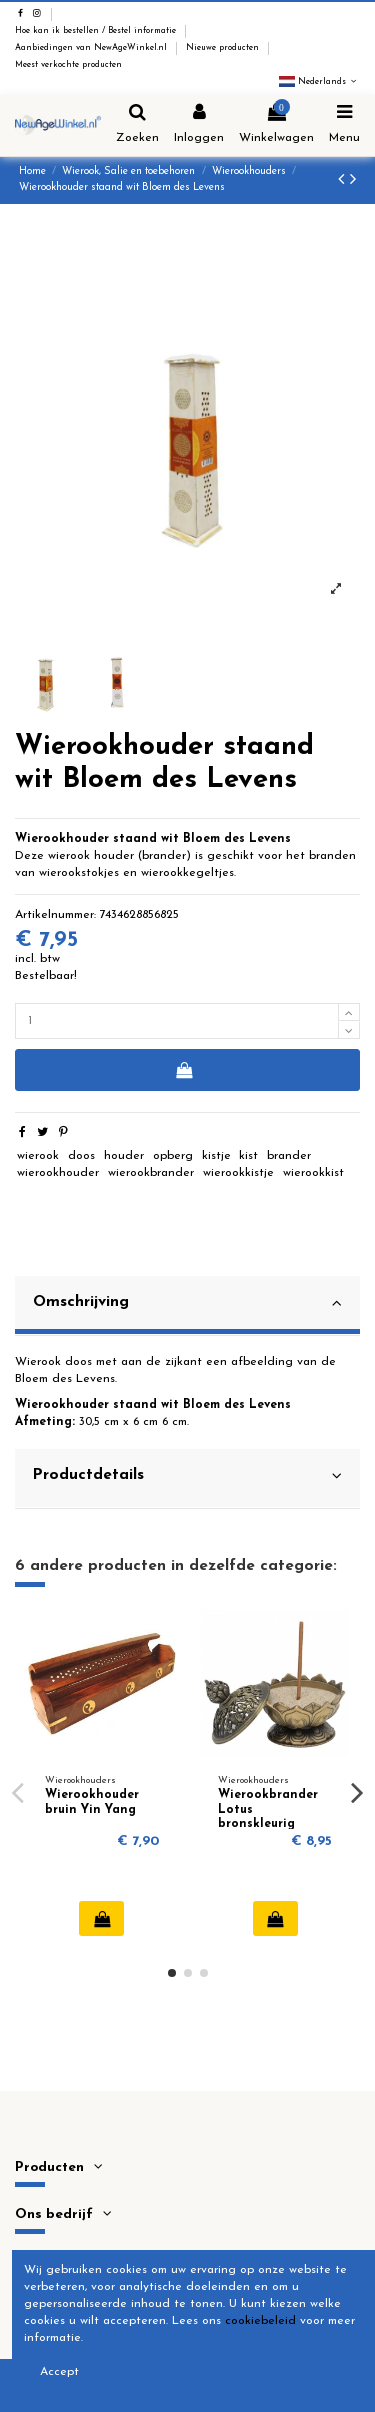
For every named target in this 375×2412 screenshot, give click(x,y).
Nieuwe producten (224, 48)
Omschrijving (187, 1303)
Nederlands (319, 82)
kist (248, 1156)
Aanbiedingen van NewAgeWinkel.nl (92, 48)
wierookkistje (238, 1173)
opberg (173, 1156)
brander (289, 1156)
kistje (216, 1156)
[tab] (187, 1306)
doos (81, 1156)
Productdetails (187, 1476)
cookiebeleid (260, 2321)
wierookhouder (58, 1173)
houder (124, 1156)
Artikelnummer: (55, 915)
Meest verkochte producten (68, 65)
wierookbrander (151, 1173)
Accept (59, 2372)
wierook (38, 1156)
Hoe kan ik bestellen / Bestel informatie (97, 31)
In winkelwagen (183, 1070)
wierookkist (313, 1173)
